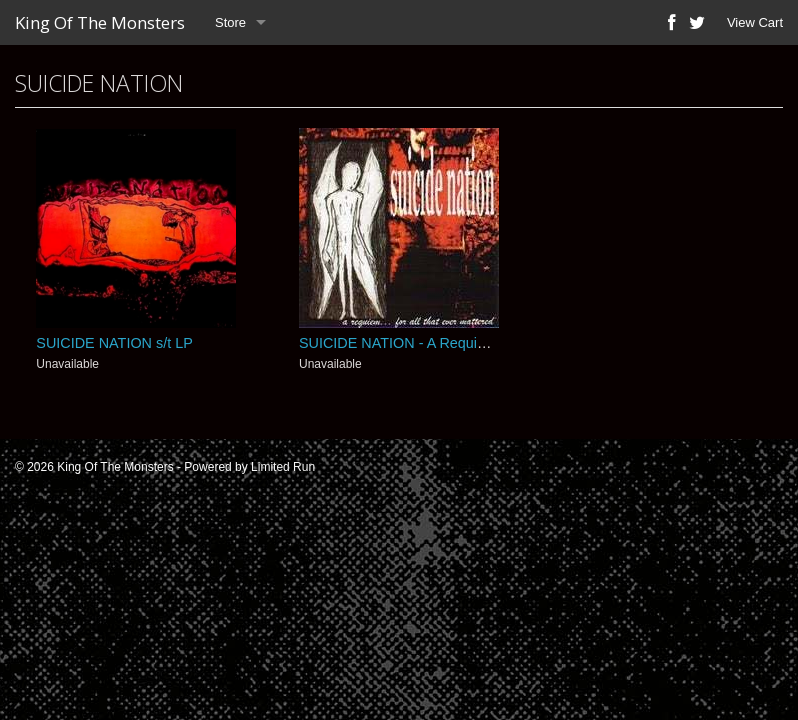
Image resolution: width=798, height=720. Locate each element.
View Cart (755, 22)
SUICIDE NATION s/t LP (114, 343)
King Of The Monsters (100, 22)
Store (230, 22)
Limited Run (283, 467)
